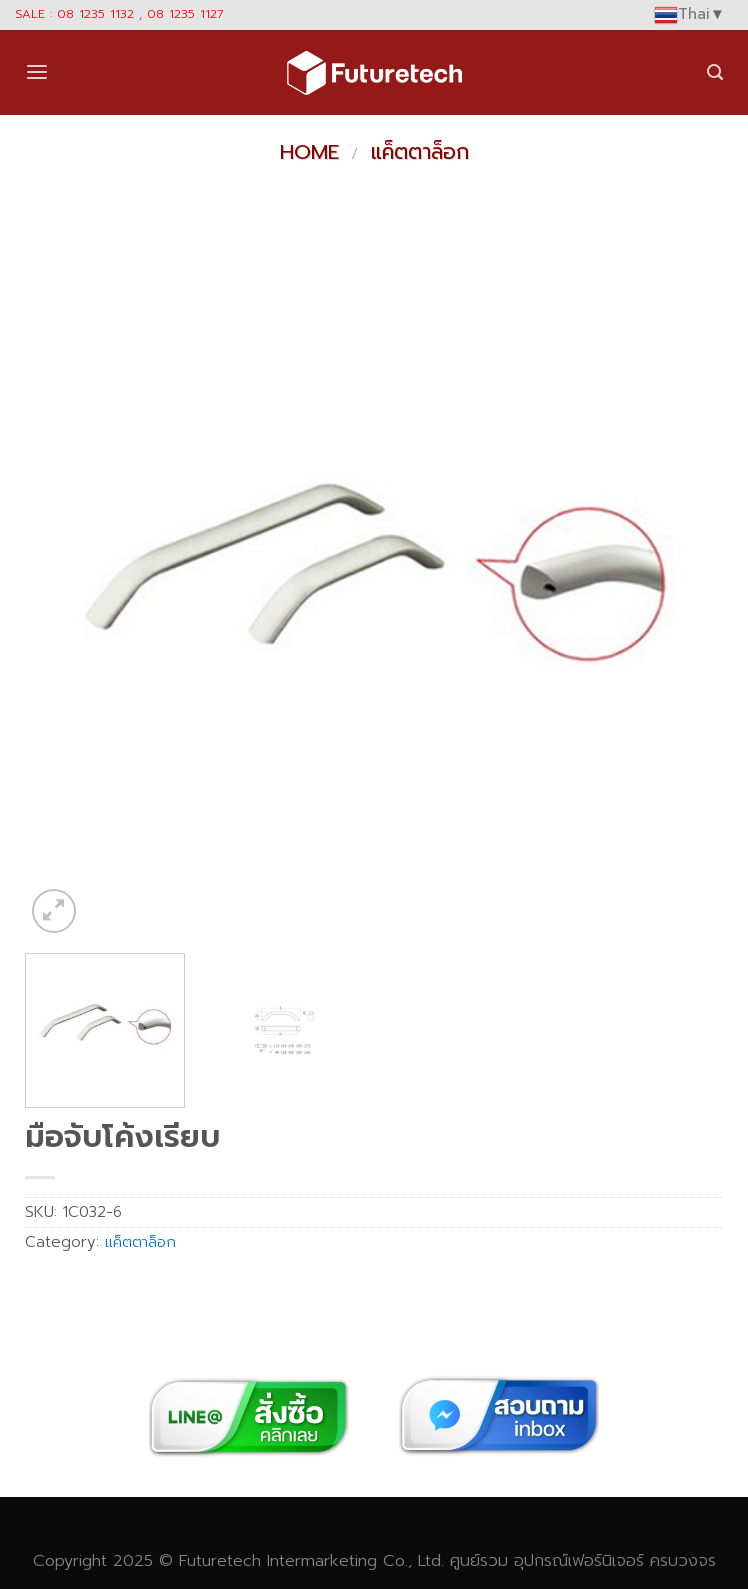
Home (309, 152)
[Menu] (37, 72)
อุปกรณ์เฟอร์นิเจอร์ (579, 1560)
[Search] (715, 72)
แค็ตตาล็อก (420, 152)
